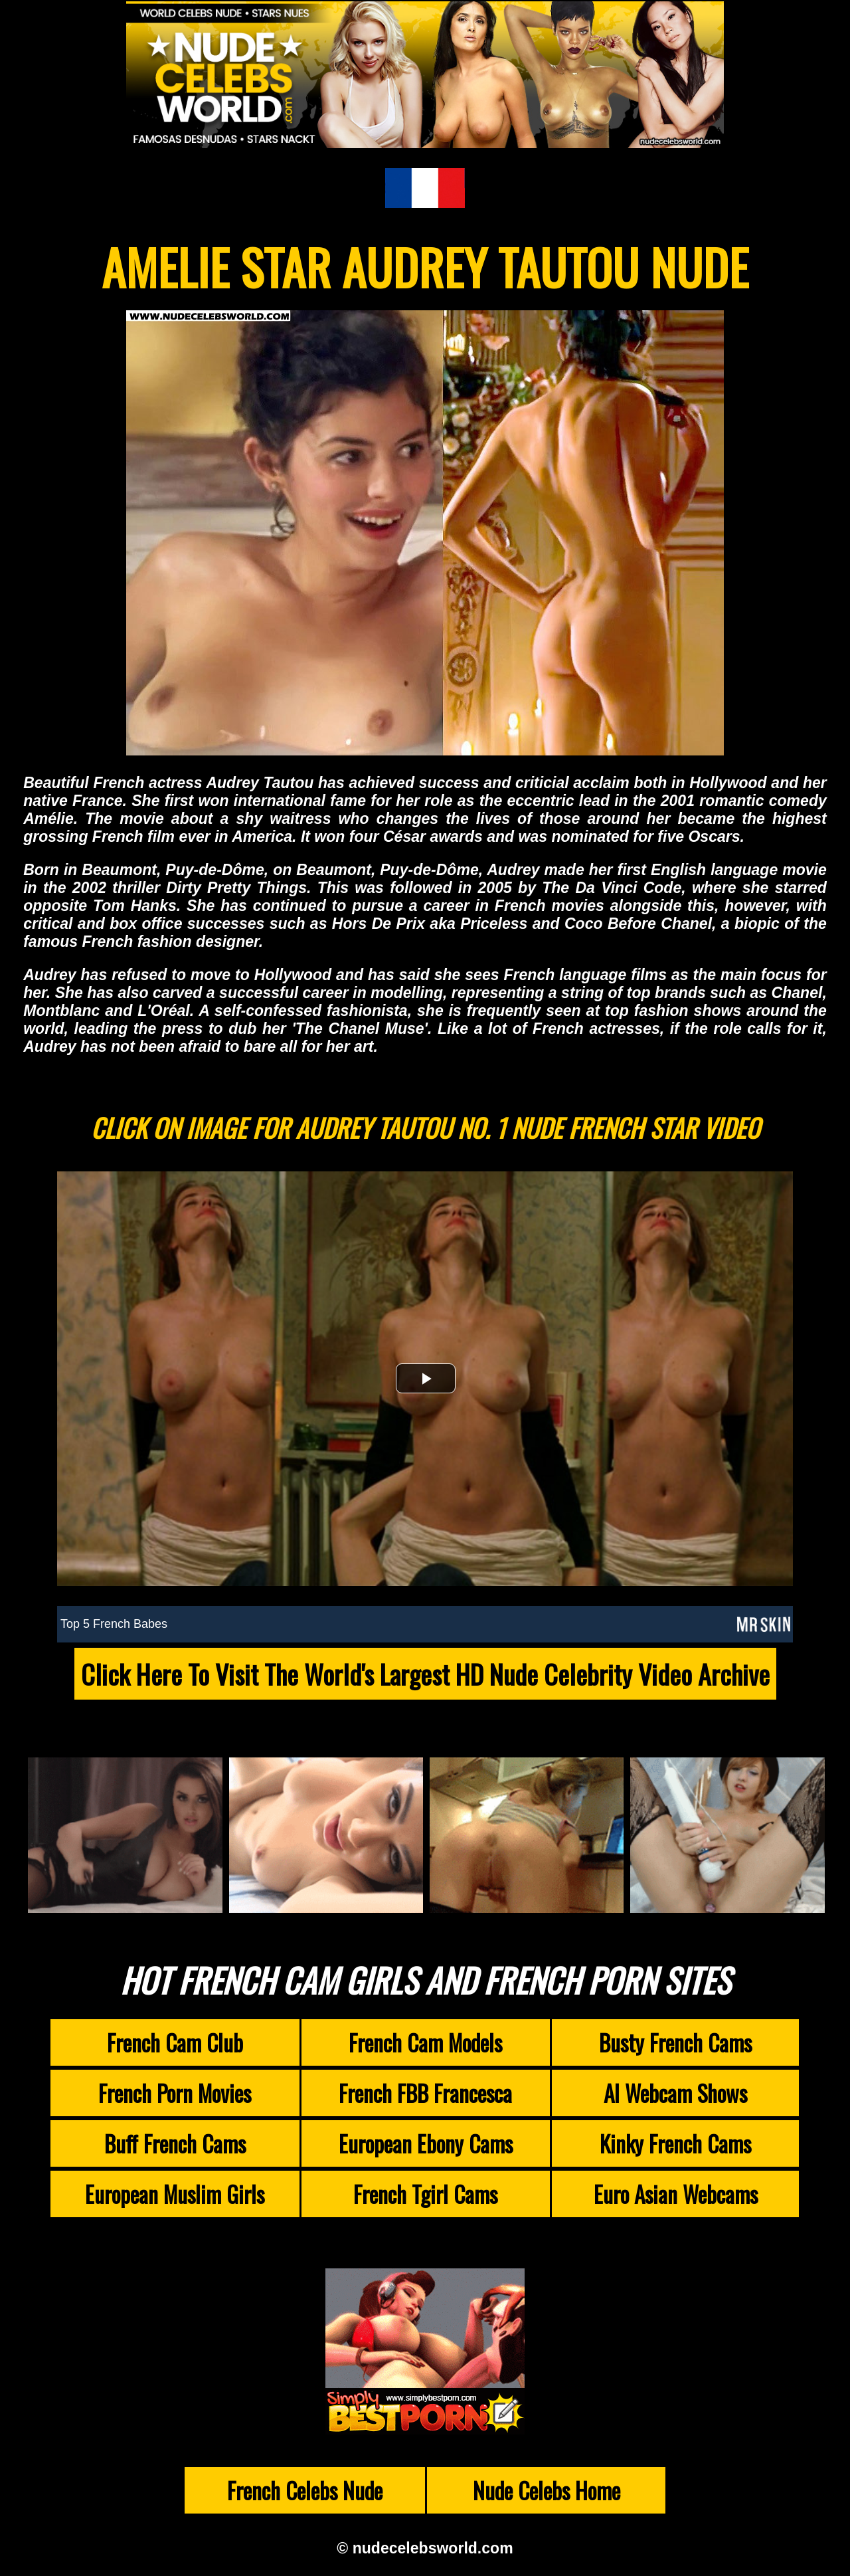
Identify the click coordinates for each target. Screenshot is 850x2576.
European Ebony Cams (426, 2143)
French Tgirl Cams (425, 2194)
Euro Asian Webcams (676, 2194)
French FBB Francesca (425, 2093)
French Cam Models (425, 2042)
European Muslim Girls (174, 2194)
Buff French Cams (175, 2143)
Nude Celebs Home (546, 2490)
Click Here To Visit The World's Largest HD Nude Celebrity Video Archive (425, 1673)
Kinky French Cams (675, 2143)
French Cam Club (175, 2042)
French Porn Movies (174, 2093)
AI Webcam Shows (675, 2093)
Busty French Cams (675, 2042)
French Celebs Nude (304, 2490)
